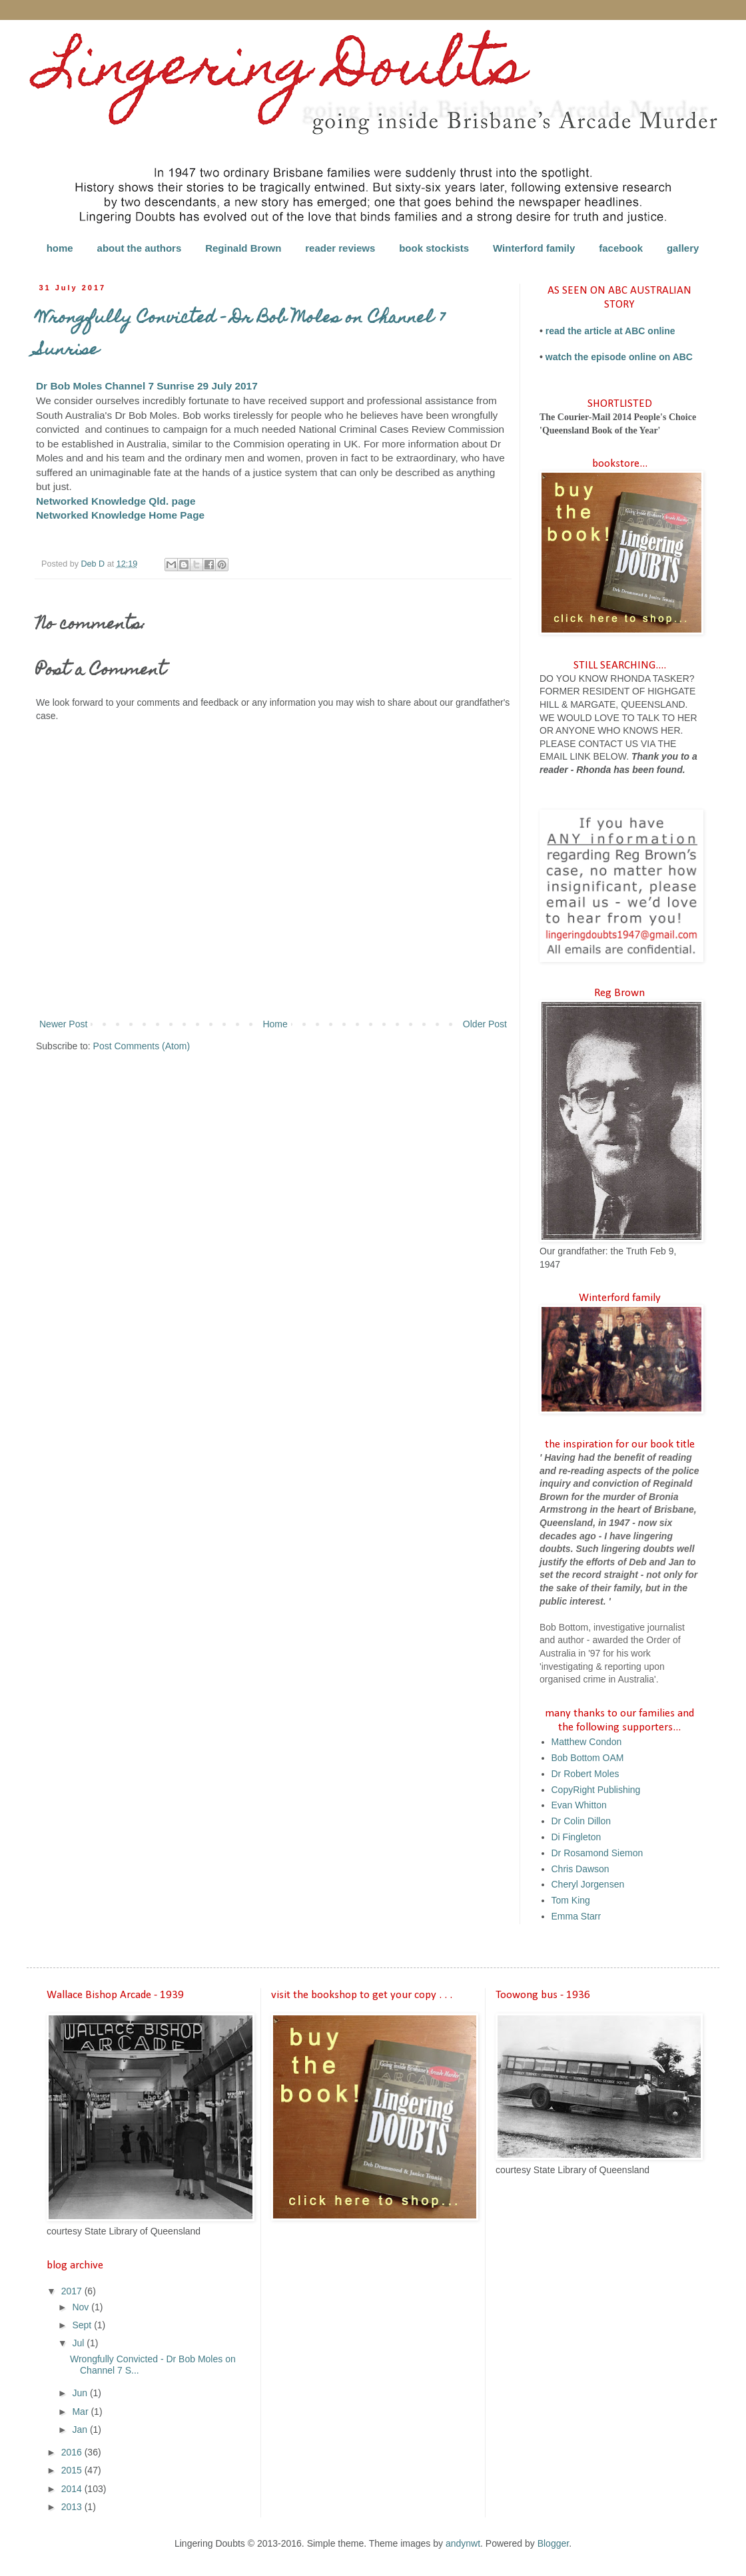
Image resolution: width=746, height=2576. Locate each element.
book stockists (434, 248)
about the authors (139, 248)
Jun (80, 2393)
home (60, 248)
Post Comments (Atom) (141, 1046)
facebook (621, 248)
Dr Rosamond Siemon (597, 1853)
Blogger (553, 2543)
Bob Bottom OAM (588, 1757)
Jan (80, 2429)
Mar (81, 2411)
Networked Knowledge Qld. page (115, 501)
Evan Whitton (579, 1805)
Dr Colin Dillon (581, 1821)
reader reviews (340, 248)
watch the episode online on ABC (619, 357)
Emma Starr (576, 1916)
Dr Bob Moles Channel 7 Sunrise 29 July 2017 (147, 385)
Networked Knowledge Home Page (120, 515)
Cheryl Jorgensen (588, 1884)
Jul (79, 2343)
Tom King (571, 1900)
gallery (683, 248)
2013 (73, 2506)
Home (274, 1024)
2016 (73, 2452)
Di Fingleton (576, 1837)
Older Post (485, 1024)
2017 (73, 2291)
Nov (81, 2307)
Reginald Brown (243, 248)
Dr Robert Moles (585, 1773)
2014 (73, 2488)
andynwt (463, 2543)
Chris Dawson (580, 1869)
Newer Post (63, 1024)
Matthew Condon (587, 1741)
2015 (73, 2470)
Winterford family (534, 248)
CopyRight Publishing (596, 1789)
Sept (83, 2325)
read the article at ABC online (610, 331)
